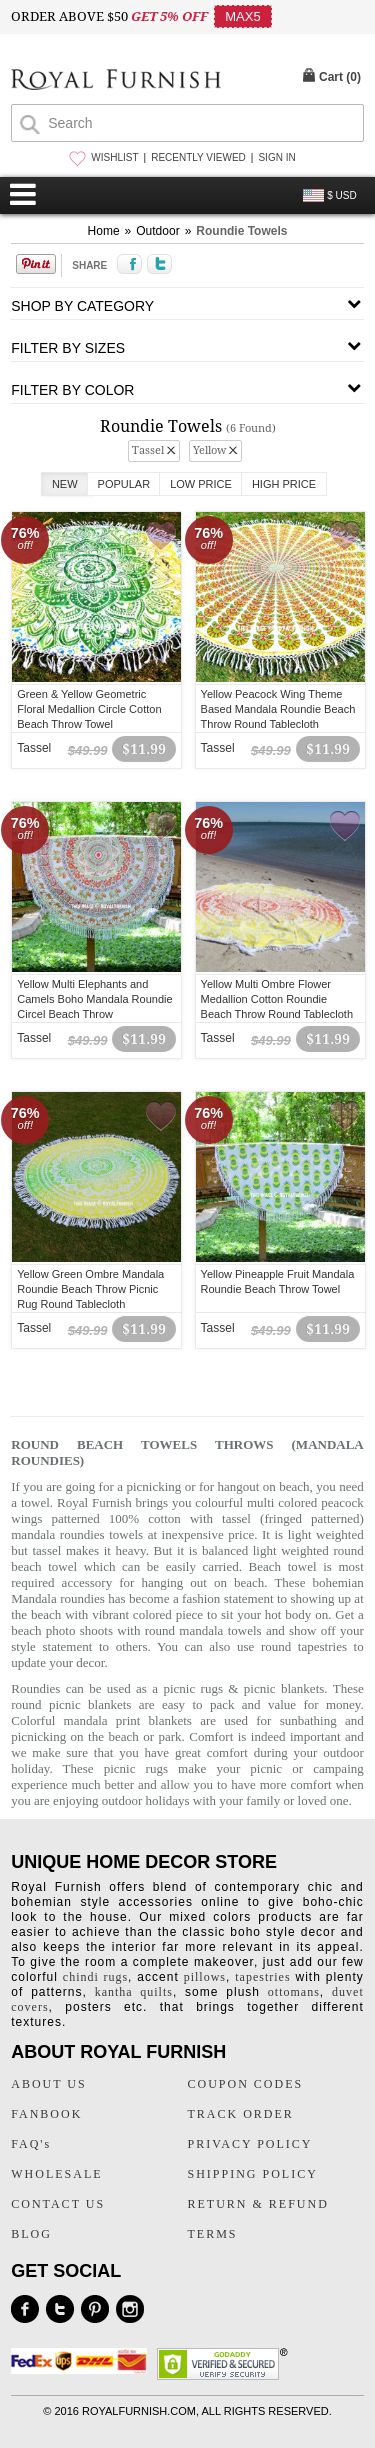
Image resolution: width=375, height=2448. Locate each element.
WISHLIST (114, 157)
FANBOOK (46, 2114)
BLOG (31, 2234)
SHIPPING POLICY (253, 2174)
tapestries (262, 1977)
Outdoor (157, 231)
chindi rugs (95, 1977)
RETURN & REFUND (258, 2204)
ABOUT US (48, 2084)
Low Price (201, 484)
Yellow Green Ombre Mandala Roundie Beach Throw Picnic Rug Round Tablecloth (90, 1289)
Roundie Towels (241, 231)
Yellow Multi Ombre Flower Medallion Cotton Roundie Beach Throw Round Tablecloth (277, 999)
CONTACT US (58, 2204)
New (65, 484)
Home (104, 231)
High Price (284, 484)
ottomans (294, 1992)
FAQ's (31, 2144)
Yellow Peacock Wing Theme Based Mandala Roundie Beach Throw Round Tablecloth (278, 709)
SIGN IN (276, 157)
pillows (205, 1977)
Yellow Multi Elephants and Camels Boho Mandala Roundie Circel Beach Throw (94, 999)
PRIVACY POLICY (250, 2144)
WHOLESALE (56, 2174)
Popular (124, 484)
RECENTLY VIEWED (198, 157)
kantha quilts (134, 1992)
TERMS (213, 2234)
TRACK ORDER (241, 2114)
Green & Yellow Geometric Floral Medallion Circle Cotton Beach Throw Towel (89, 709)
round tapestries (304, 1646)
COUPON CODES (246, 2084)
